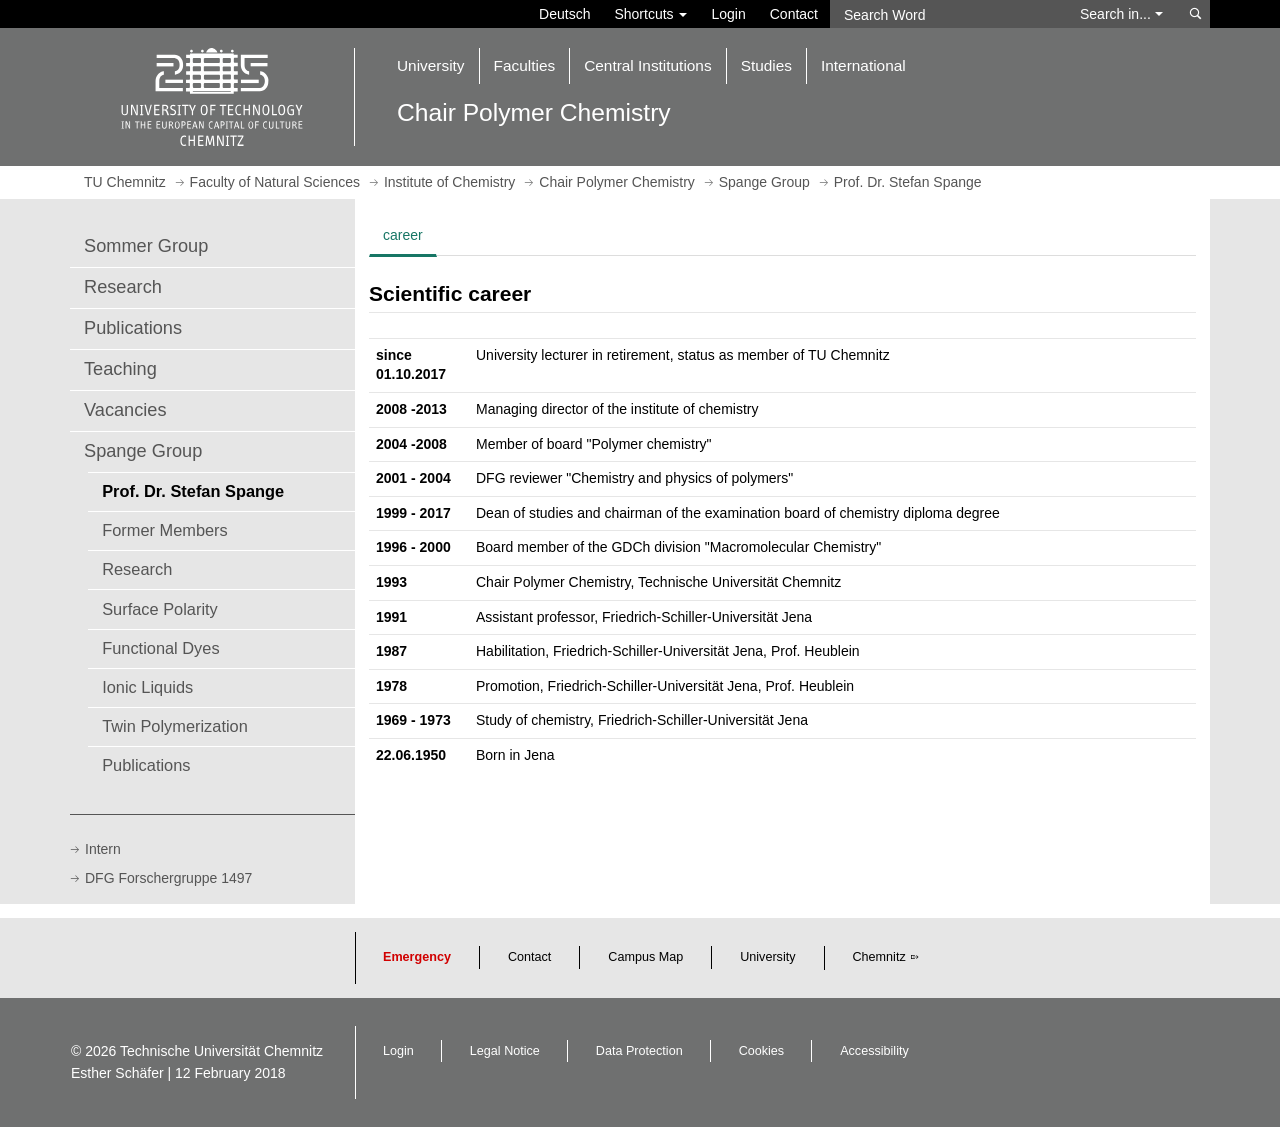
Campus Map (645, 957)
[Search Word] (945, 14)
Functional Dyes (160, 648)
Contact (794, 14)
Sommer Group (146, 246)
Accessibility (874, 1051)
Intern (103, 849)
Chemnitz (879, 957)
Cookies (762, 1051)
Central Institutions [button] (647, 65)
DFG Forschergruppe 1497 (168, 878)
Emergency (417, 957)
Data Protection (639, 1051)
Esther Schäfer (117, 1073)
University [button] (431, 65)
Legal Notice (505, 1051)
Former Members (165, 530)
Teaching (120, 369)
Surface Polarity (160, 609)
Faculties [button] (525, 65)
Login (728, 14)
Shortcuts (650, 14)
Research (123, 287)
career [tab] (403, 235)
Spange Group (143, 451)
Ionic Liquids (147, 687)
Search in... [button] (1121, 14)
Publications (133, 328)
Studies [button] (766, 65)
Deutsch (564, 14)
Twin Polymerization (175, 726)
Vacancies (125, 410)
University (767, 957)
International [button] (863, 65)
